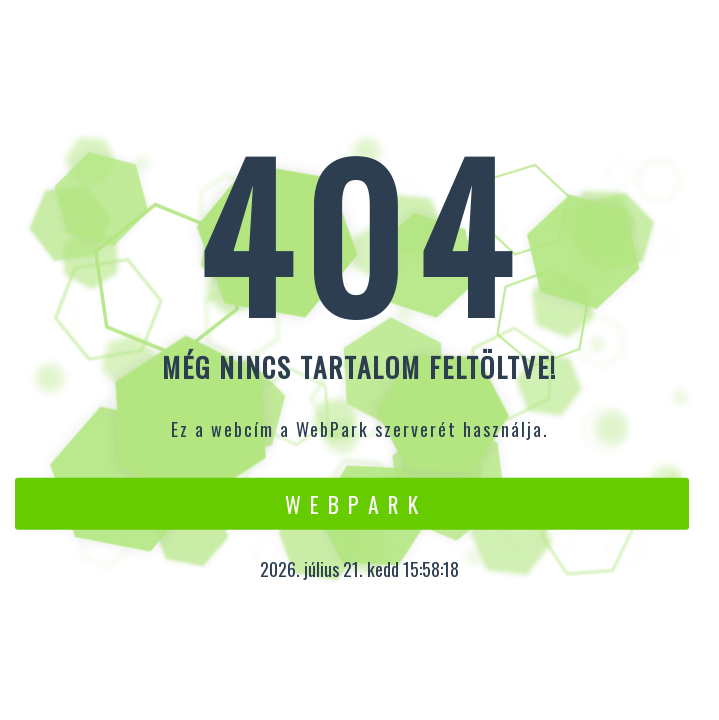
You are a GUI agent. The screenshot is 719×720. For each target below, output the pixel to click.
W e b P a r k (352, 503)
